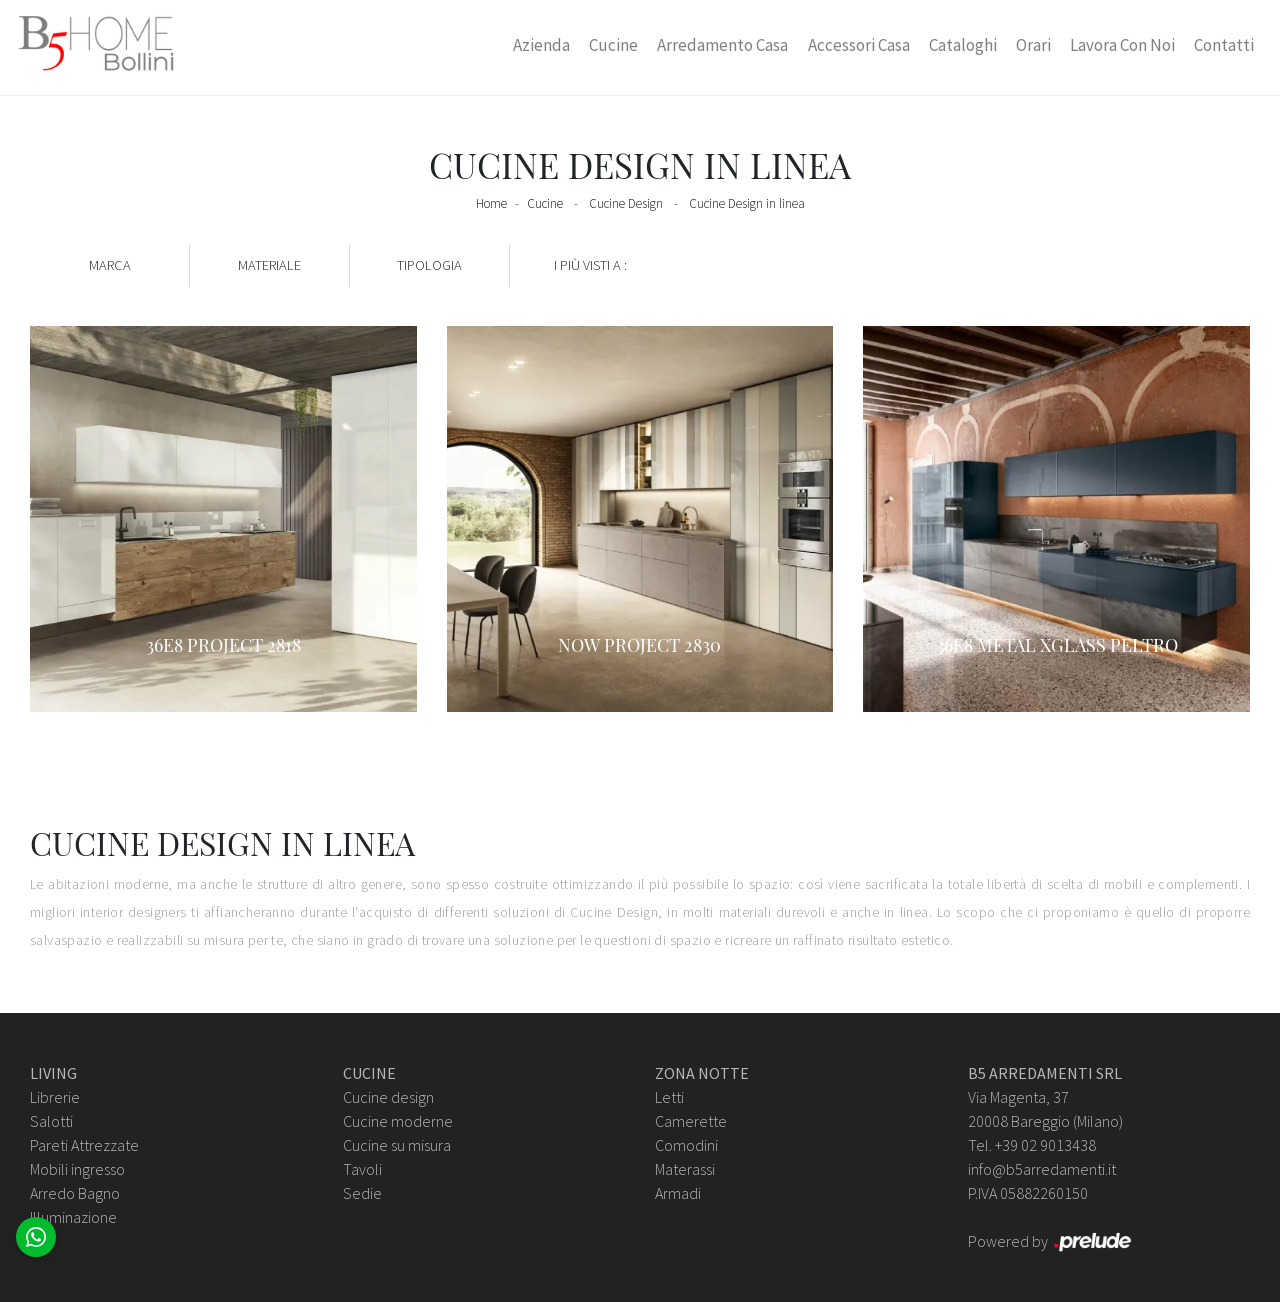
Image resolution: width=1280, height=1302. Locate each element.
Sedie (362, 1193)
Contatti (1224, 45)
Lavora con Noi (1122, 45)
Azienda (541, 45)
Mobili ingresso (77, 1169)
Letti (669, 1097)
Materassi (685, 1169)
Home (491, 203)
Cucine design (388, 1097)
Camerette (691, 1121)
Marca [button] (110, 265)
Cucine (613, 45)
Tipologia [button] (429, 265)
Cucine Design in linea (747, 203)
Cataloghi (963, 45)
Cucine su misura (397, 1145)
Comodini (686, 1145)
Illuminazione (73, 1217)
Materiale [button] (269, 265)
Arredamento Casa (722, 45)
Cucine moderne (398, 1121)
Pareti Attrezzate (84, 1145)
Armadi (678, 1193)
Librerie (55, 1097)
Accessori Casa (859, 45)
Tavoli (362, 1169)
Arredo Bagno (75, 1193)
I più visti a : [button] (590, 265)
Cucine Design (626, 203)
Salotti (51, 1121)
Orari (1033, 45)
